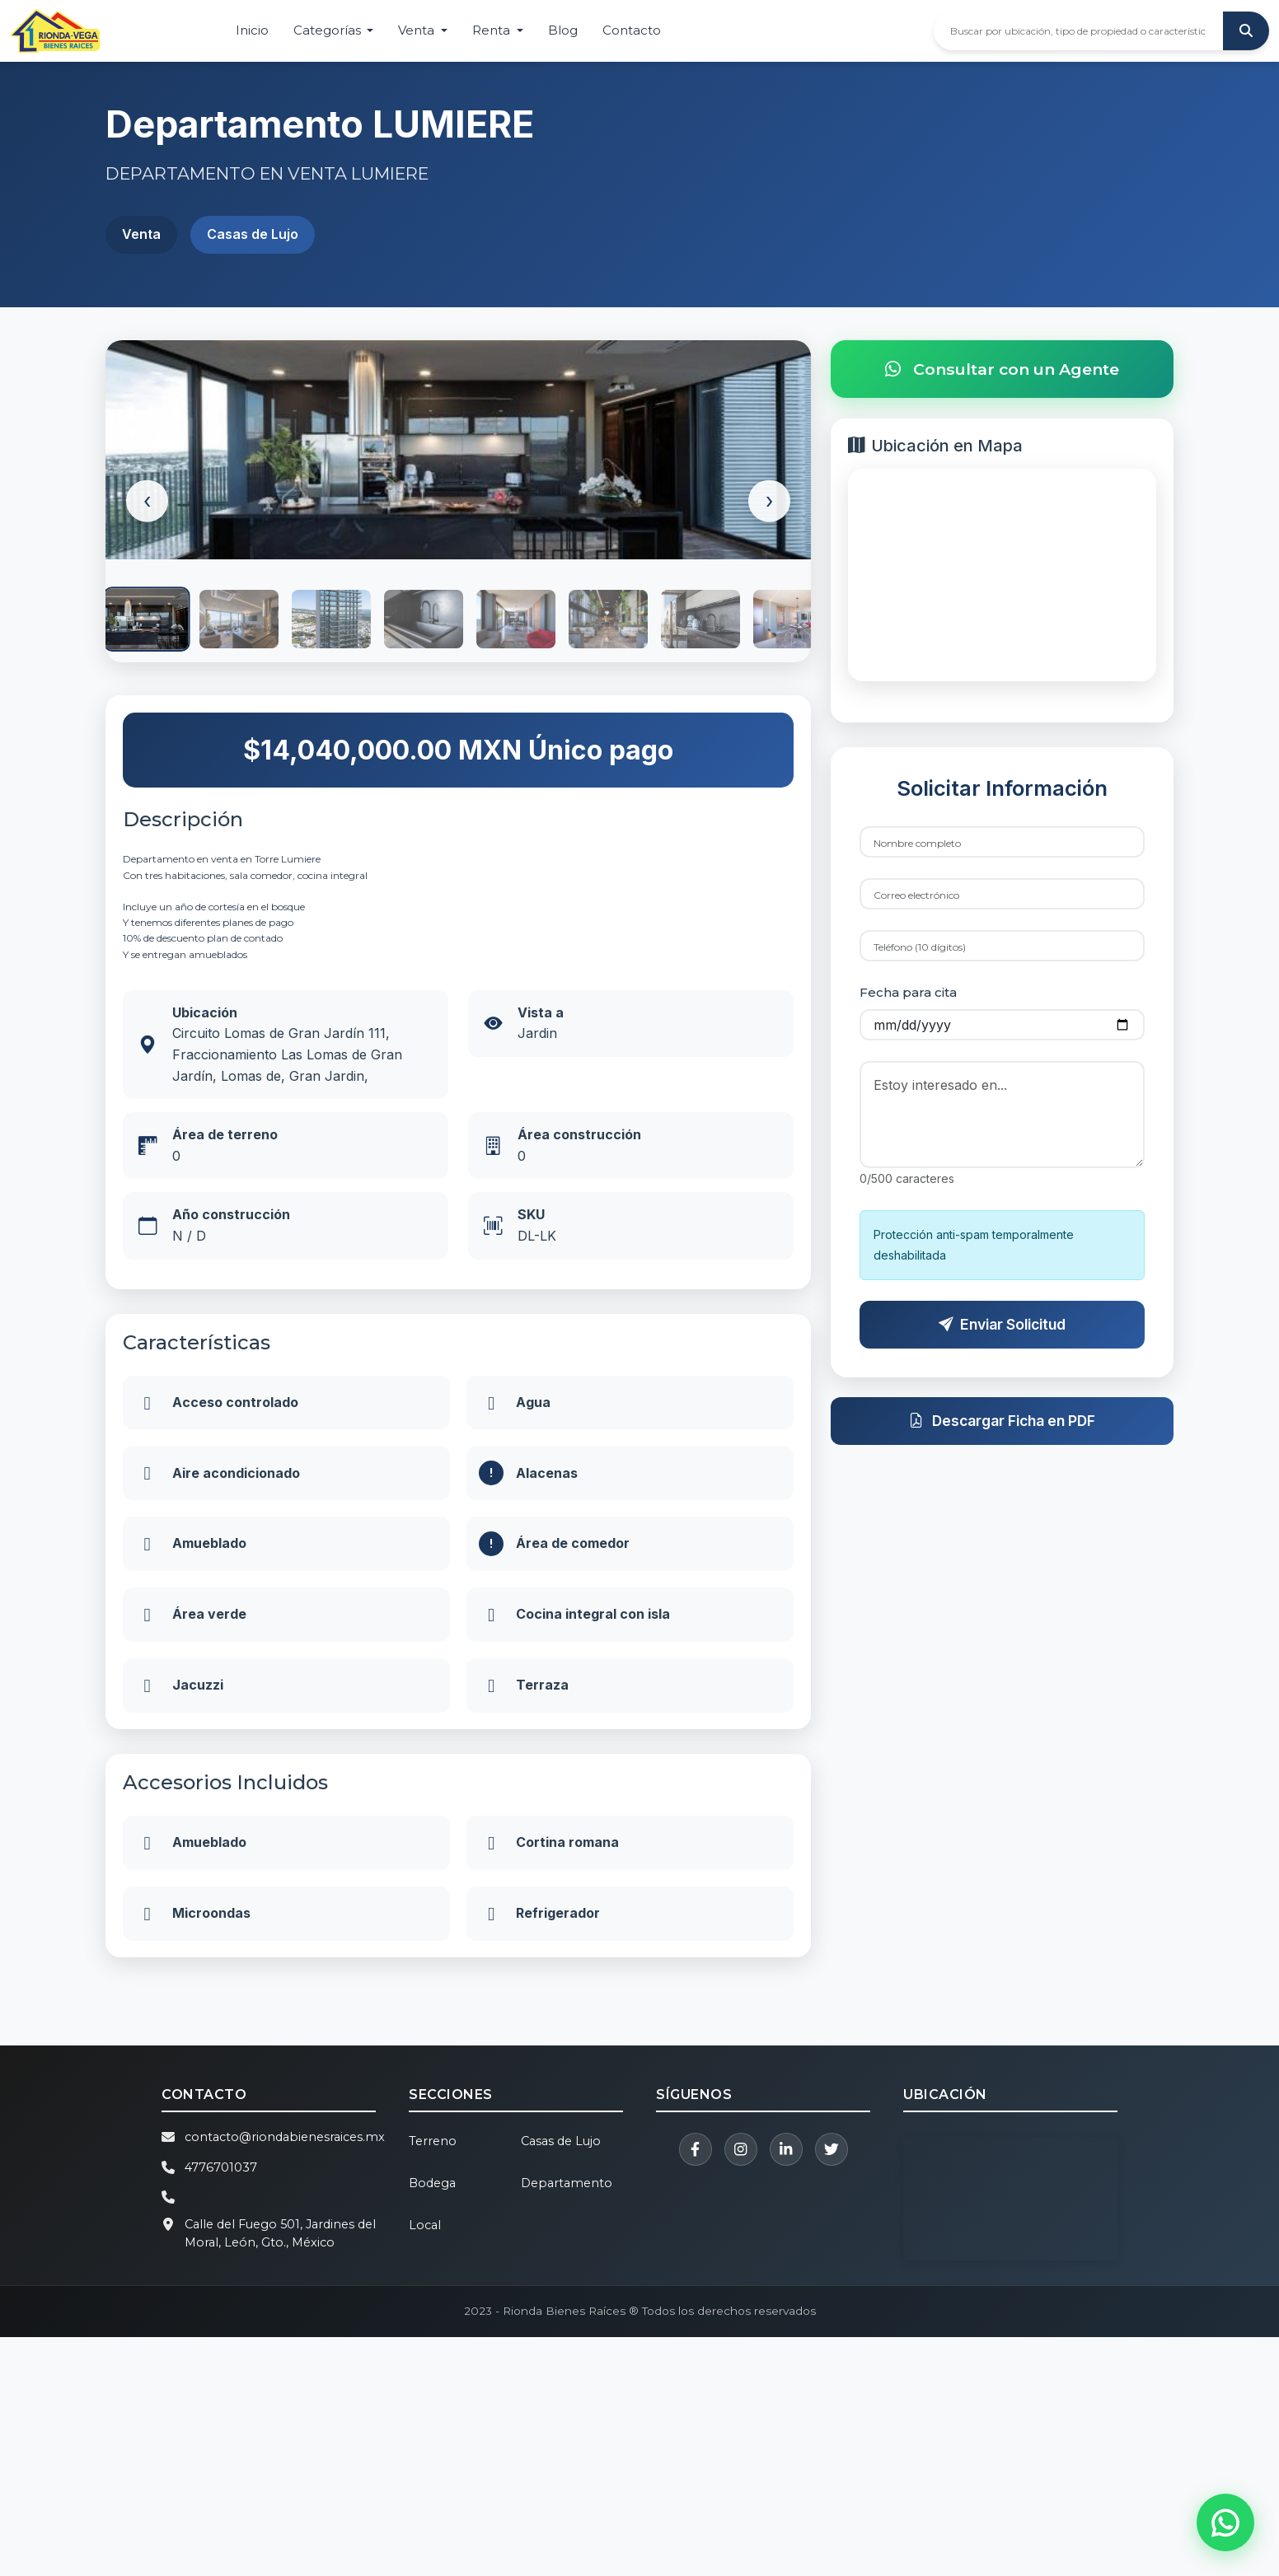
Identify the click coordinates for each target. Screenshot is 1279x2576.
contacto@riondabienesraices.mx (285, 2375)
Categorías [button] (328, 30)
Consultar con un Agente (1002, 369)
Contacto (631, 30)
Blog (563, 30)
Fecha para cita (908, 1008)
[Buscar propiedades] (1078, 30)
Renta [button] (492, 30)
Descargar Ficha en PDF (1002, 1436)
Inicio (252, 30)
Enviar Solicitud (1002, 1339)
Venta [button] (418, 30)
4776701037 (221, 2406)
